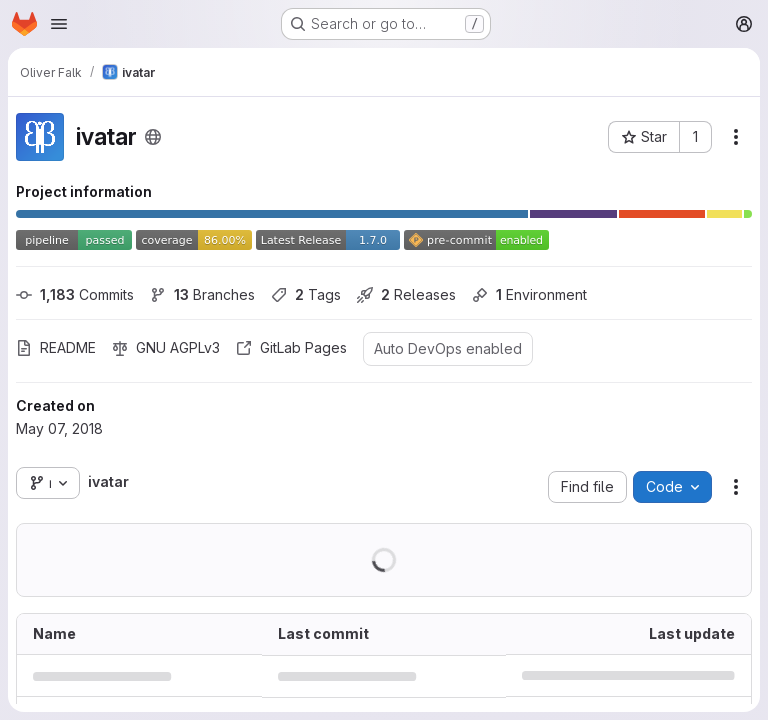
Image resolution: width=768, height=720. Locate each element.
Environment (529, 294)
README (56, 347)
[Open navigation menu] (59, 24)
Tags (306, 294)
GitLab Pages (291, 347)
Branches (202, 294)
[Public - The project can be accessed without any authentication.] (153, 137)
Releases (406, 294)
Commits (75, 294)
